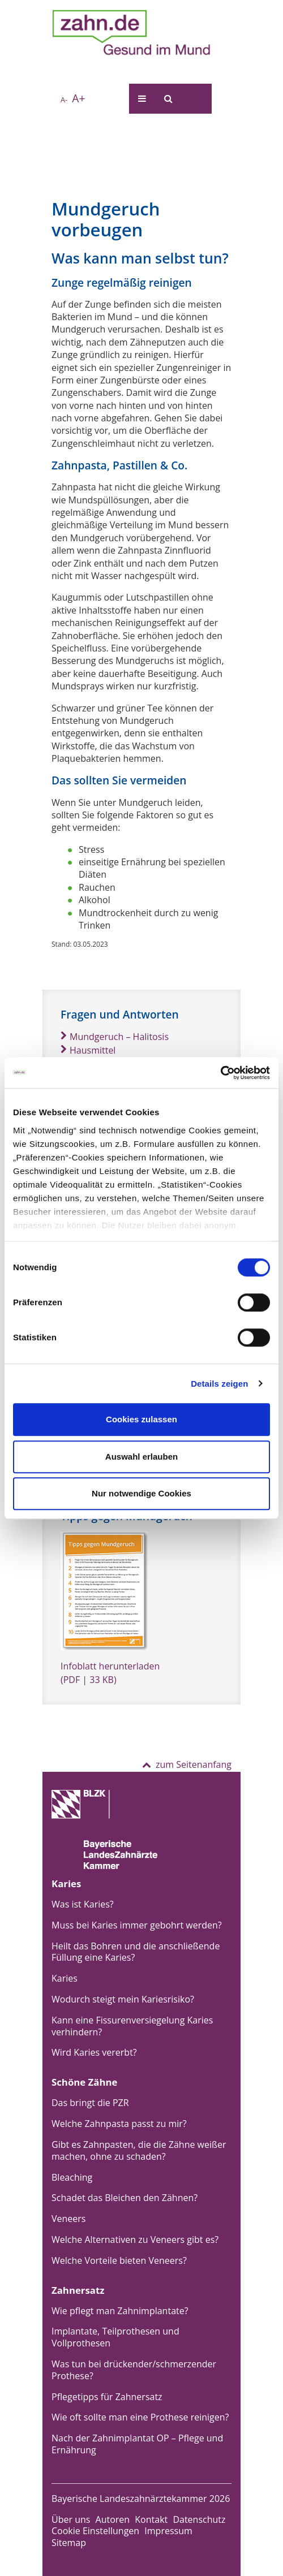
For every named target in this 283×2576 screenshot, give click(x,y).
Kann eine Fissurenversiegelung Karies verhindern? (132, 2026)
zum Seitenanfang (186, 1764)
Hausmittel (88, 1050)
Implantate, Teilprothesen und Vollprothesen (115, 2337)
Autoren (113, 2519)
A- (64, 99)
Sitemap (69, 2542)
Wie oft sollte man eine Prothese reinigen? (140, 2417)
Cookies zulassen (141, 1419)
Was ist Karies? (83, 1904)
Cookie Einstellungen (95, 2531)
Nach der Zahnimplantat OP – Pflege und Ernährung (137, 2444)
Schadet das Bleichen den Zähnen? (125, 2197)
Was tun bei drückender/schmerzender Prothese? (134, 2370)
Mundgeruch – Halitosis (115, 1036)
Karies (65, 1978)
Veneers (68, 2218)
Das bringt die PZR (90, 2102)
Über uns (71, 2519)
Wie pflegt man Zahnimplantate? (120, 2311)
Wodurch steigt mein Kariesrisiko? (123, 1999)
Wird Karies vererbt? (94, 2052)
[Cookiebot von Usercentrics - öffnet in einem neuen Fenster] (220, 1072)
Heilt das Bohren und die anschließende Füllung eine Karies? (136, 1952)
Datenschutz (199, 2519)
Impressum (168, 2531)
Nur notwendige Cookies (141, 1493)
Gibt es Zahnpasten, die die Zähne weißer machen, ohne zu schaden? (139, 2150)
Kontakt (151, 2519)
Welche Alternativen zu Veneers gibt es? (135, 2239)
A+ (78, 98)
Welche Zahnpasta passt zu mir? (119, 2123)
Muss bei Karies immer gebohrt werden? (137, 1925)
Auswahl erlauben (141, 1456)
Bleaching (72, 2177)
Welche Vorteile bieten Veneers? (119, 2260)
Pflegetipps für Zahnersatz (107, 2397)
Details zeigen (219, 1383)
